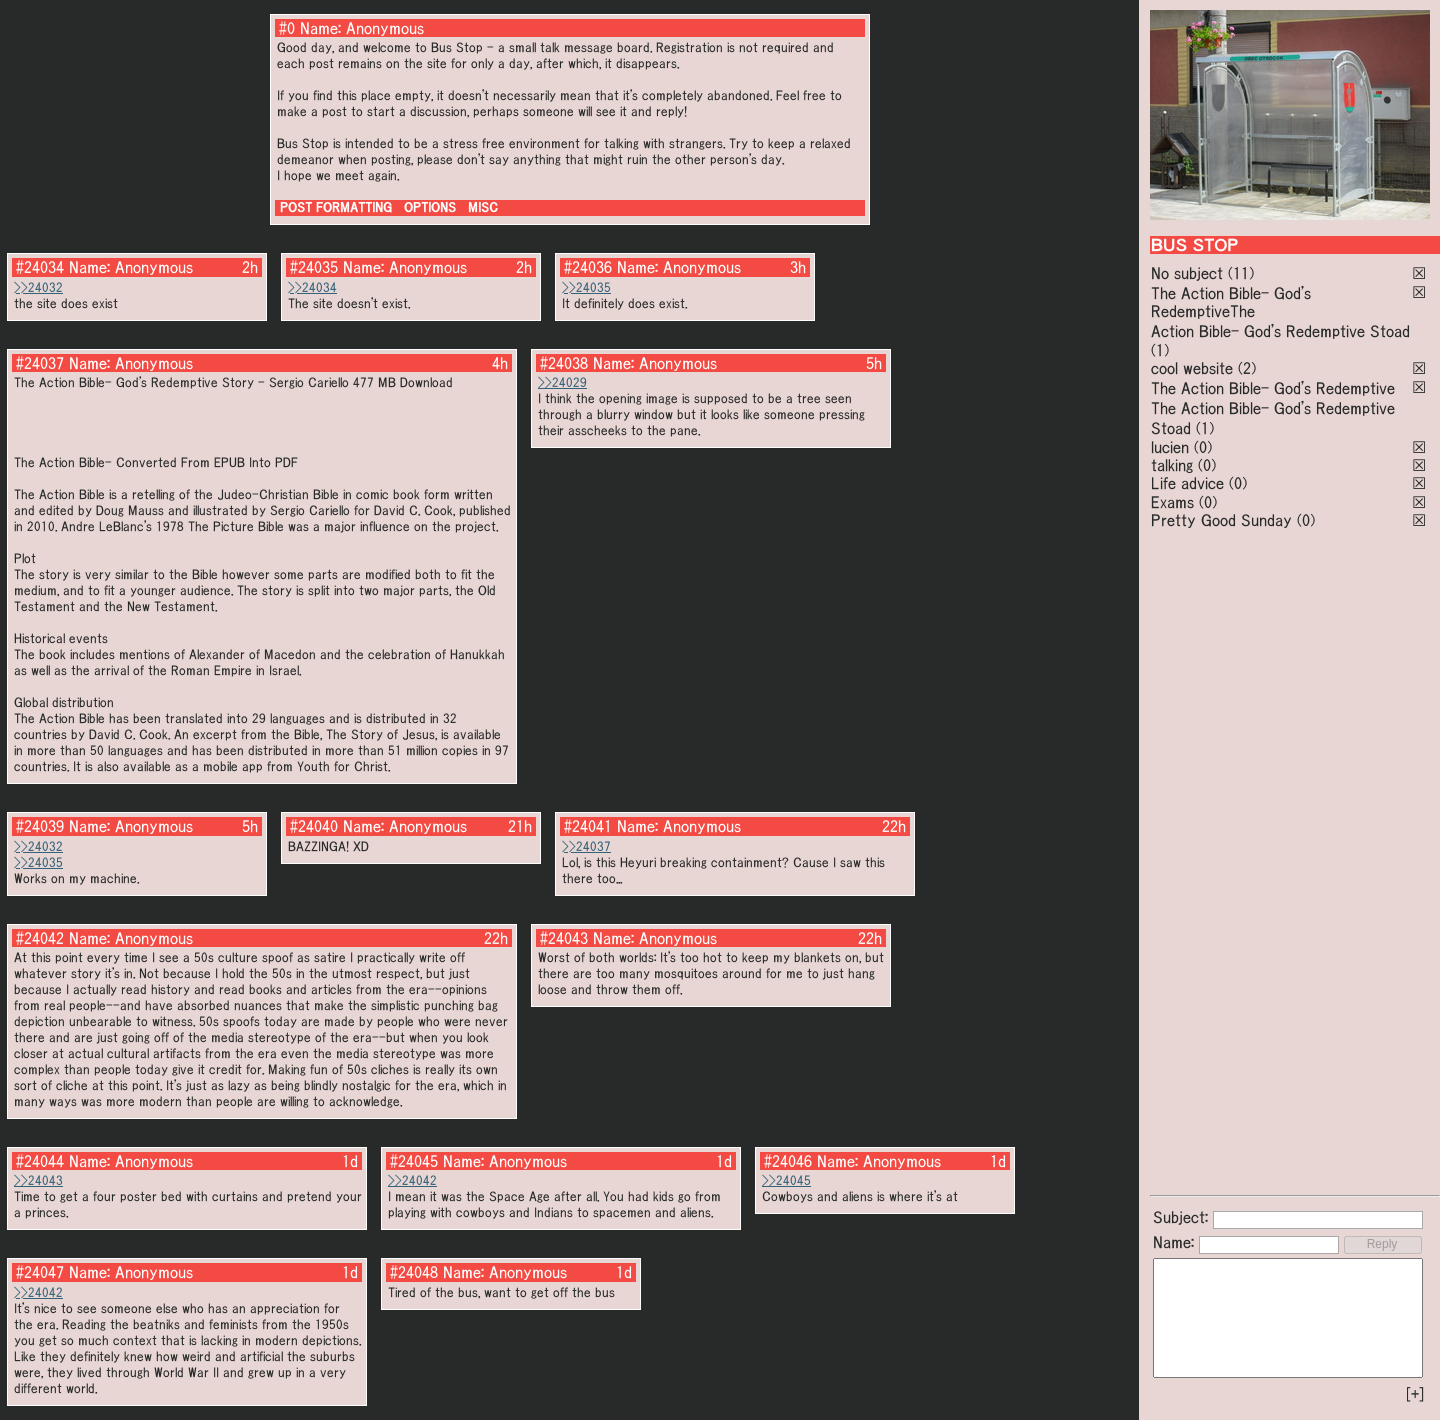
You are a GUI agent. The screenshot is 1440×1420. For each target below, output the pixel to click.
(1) (1160, 350)
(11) (1241, 273)
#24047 (40, 1272)
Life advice (1187, 483)
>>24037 (586, 846)
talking (1172, 465)
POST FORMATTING (336, 207)
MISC (483, 207)
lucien (1170, 447)
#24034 (40, 267)
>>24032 (38, 287)
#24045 (414, 1161)
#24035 (314, 267)
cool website (1192, 368)
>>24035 (586, 287)
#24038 (564, 363)
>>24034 (312, 287)
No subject (1189, 273)
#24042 (40, 938)
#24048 (414, 1272)
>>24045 (786, 1180)
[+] (1415, 1394)
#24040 (314, 826)
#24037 (40, 363)
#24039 (40, 826)
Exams (1172, 502)
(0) (1203, 447)
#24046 (788, 1161)
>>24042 (412, 1180)
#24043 (564, 938)
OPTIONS (430, 207)
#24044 (40, 1161)
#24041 (588, 826)
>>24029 (562, 382)
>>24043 (38, 1180)
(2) (1247, 368)
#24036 (588, 267)
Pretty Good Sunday (1221, 520)
